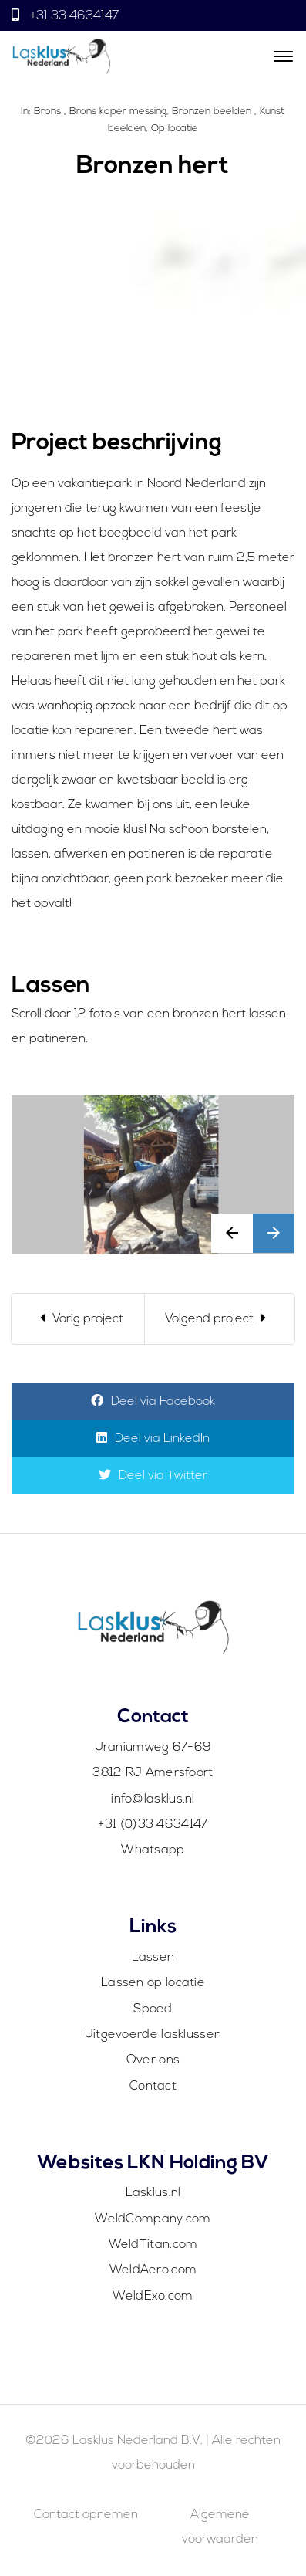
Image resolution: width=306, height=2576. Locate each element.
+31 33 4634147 (73, 16)
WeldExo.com (153, 2296)
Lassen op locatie (153, 1983)
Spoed (153, 2009)
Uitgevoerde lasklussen (153, 2035)
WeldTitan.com (153, 2245)
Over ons (153, 2060)
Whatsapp (152, 1850)
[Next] (220, 1319)
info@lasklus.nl (153, 1799)
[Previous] (78, 1319)
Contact (153, 2086)
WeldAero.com (153, 2270)
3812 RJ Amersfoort (152, 1773)
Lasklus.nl (153, 2193)
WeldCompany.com (153, 2219)
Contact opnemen (86, 2515)
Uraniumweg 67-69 (153, 1748)
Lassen (153, 1957)
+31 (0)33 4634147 (152, 1825)
